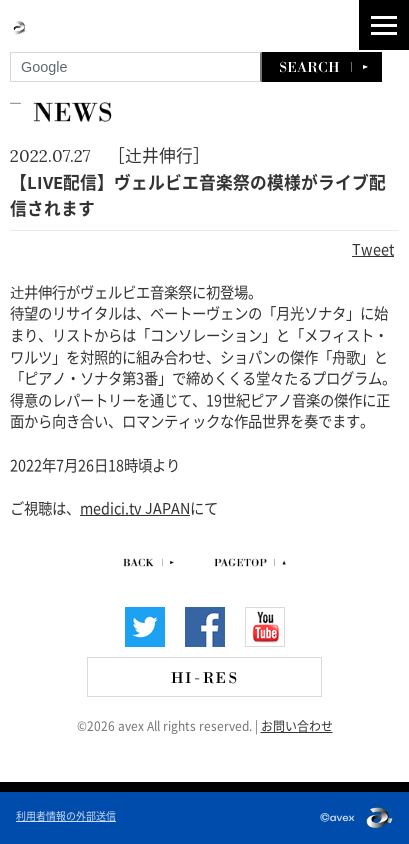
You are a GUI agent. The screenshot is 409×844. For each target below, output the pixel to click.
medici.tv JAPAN (135, 507)
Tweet (373, 248)
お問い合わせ (297, 725)
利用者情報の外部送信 (66, 815)
